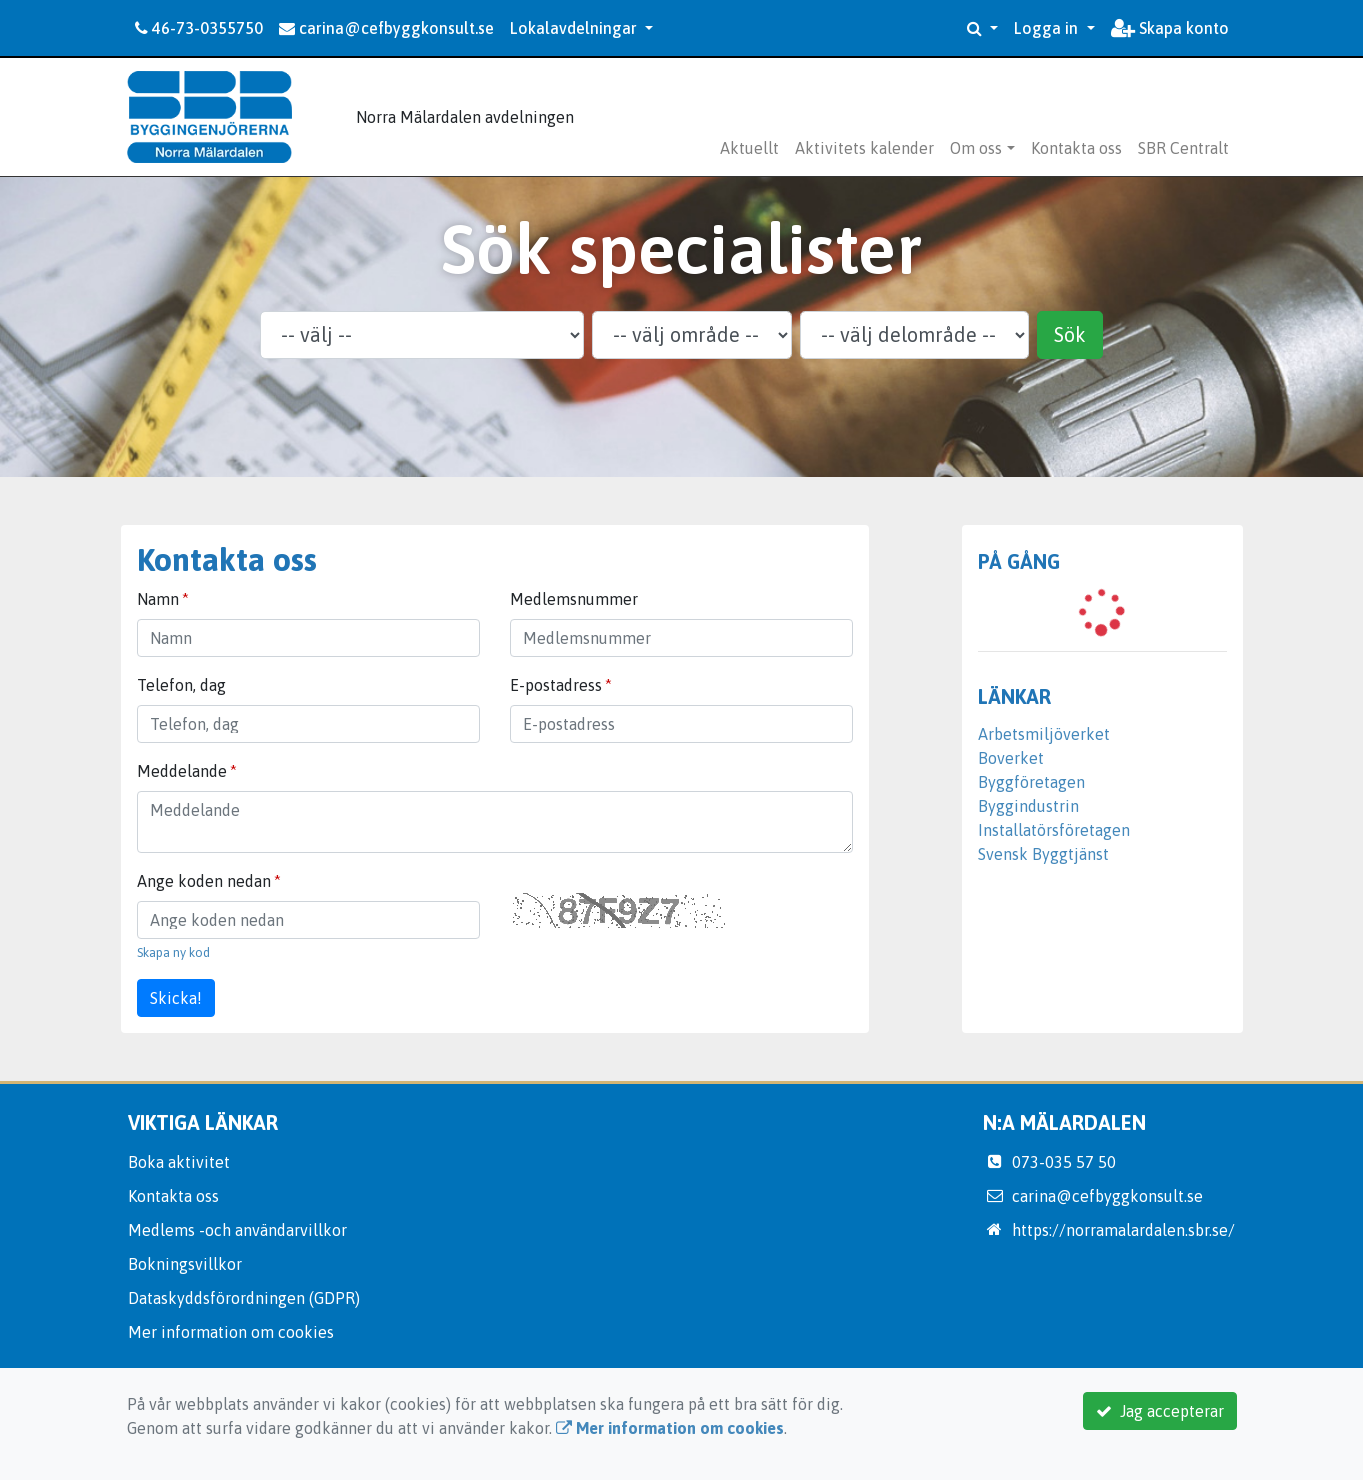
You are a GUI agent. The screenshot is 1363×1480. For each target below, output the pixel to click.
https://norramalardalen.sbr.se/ (1123, 1230)
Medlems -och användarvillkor (237, 1230)
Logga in (1048, 28)
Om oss (976, 148)
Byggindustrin (1028, 806)
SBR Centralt (1183, 148)
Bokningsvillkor (185, 1264)
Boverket (1011, 758)
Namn (158, 599)
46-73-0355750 (199, 28)
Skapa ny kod (173, 952)
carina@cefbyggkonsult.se (386, 28)
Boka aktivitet (179, 1162)
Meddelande (182, 771)
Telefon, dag (181, 685)
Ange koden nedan (204, 881)
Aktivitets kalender (864, 148)
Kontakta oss (1076, 148)
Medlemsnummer (574, 599)
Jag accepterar (1160, 1411)
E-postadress (556, 685)
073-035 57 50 (1064, 1162)
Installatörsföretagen (1054, 830)
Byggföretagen (1031, 782)
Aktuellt (749, 148)
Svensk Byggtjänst (1043, 854)
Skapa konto (1170, 28)
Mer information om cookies (231, 1332)
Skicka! (176, 998)
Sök (1070, 334)
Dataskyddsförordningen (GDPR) (244, 1298)
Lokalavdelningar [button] (575, 28)
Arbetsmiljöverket (1044, 734)
